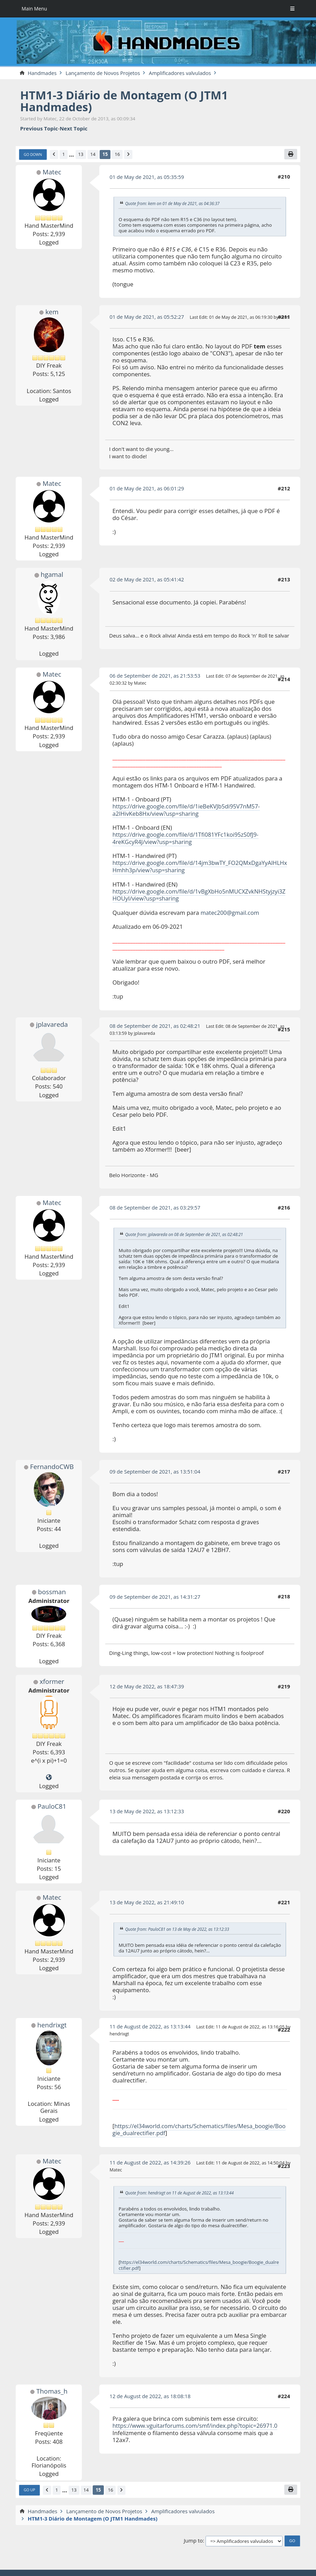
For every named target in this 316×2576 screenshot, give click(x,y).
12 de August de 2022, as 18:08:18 (151, 2393)
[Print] (291, 154)
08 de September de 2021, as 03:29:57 (156, 1205)
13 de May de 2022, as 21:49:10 (148, 1900)
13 (81, 154)
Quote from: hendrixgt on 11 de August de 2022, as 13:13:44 (180, 2190)
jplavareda (52, 1022)
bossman (52, 1589)
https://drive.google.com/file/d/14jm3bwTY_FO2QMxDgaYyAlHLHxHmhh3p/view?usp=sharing (198, 865)
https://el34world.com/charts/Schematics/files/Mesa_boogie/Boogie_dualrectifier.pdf (199, 2127)
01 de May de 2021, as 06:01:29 (148, 488)
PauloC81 (52, 1804)
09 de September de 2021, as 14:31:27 (156, 1594)
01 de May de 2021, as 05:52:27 (148, 316)
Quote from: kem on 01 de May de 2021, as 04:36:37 (173, 203)
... (72, 154)
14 (94, 154)
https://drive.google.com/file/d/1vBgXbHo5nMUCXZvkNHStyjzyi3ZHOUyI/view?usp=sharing (199, 893)
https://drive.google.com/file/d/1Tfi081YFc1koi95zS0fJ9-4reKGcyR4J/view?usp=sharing (187, 837)
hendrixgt (52, 2022)
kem (52, 311)
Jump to (193, 2538)
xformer (51, 1679)
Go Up (30, 2487)
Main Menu (35, 9)
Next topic (73, 128)
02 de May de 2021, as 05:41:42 (148, 579)
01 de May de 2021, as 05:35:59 (148, 176)
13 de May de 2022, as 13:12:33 (148, 1809)
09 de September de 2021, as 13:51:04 (156, 1469)
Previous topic (39, 128)
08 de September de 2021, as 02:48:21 (156, 1023)
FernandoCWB (52, 1464)
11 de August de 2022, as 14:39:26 (151, 2160)
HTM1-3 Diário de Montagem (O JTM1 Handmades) (126, 101)
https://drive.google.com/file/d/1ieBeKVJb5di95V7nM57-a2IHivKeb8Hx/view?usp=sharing (188, 809)
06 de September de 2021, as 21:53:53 (156, 675)
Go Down (33, 154)
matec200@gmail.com (230, 911)
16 (118, 154)
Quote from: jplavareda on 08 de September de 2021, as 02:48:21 (185, 1232)
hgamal (51, 574)
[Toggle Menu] (292, 8)
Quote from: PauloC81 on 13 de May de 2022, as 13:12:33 (178, 1927)
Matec (52, 171)
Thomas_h (52, 2388)
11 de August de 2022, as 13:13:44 (151, 2024)
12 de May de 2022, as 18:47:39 (148, 1684)
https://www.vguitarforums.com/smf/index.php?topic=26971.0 (197, 2423)
